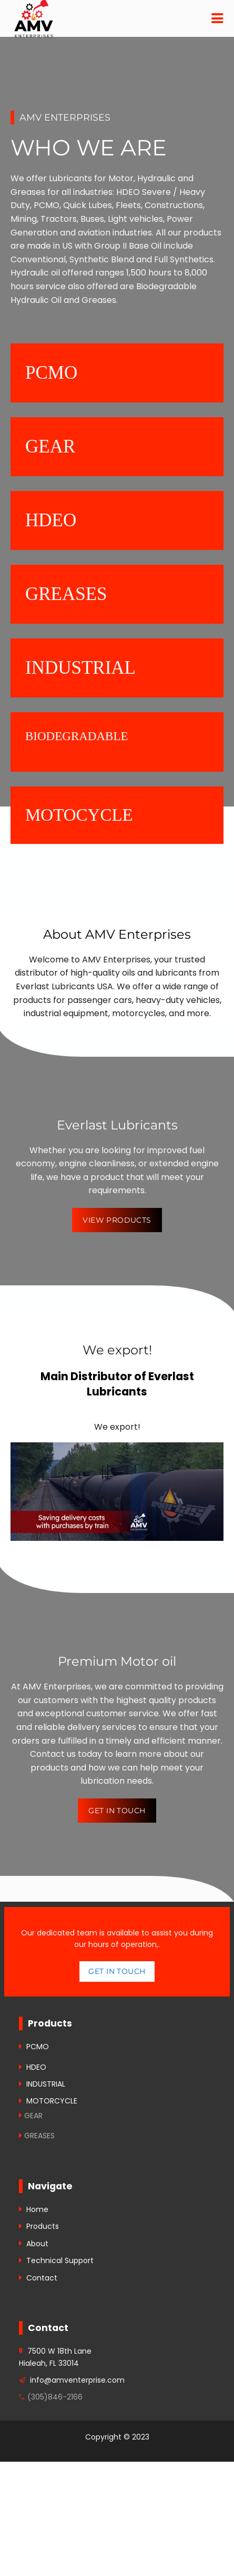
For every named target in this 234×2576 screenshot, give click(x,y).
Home (37, 2209)
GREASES (39, 2135)
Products (42, 2226)
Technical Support (60, 2260)
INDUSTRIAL (45, 2084)
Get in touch (116, 1971)
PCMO (37, 2046)
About (37, 2243)
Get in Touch (116, 1810)
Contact (41, 2278)
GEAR (33, 2115)
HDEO (36, 2067)
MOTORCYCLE (51, 2101)
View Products (117, 1220)
